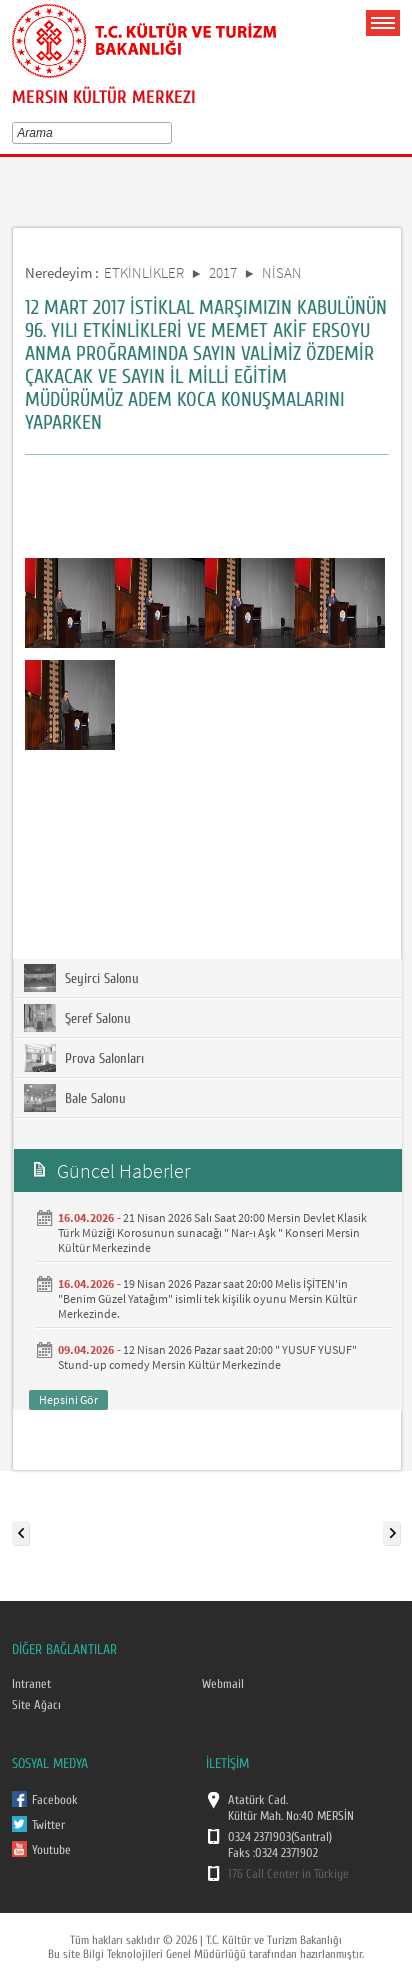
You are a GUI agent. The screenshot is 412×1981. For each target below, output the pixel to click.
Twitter (48, 1825)
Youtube (51, 1850)
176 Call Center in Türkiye (288, 1874)
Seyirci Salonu (81, 978)
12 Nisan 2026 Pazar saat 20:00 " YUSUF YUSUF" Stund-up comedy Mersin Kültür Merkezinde (207, 1357)
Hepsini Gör (68, 1399)
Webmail (223, 1684)
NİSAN (282, 272)
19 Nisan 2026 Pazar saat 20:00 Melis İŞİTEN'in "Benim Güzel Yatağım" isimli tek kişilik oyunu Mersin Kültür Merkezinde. (207, 1298)
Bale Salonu (75, 1098)
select (170, 133)
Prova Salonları (84, 1058)
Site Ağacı (36, 1705)
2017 (223, 272)
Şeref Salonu (77, 1018)
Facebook (55, 1800)
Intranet (31, 1684)
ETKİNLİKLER (144, 272)
